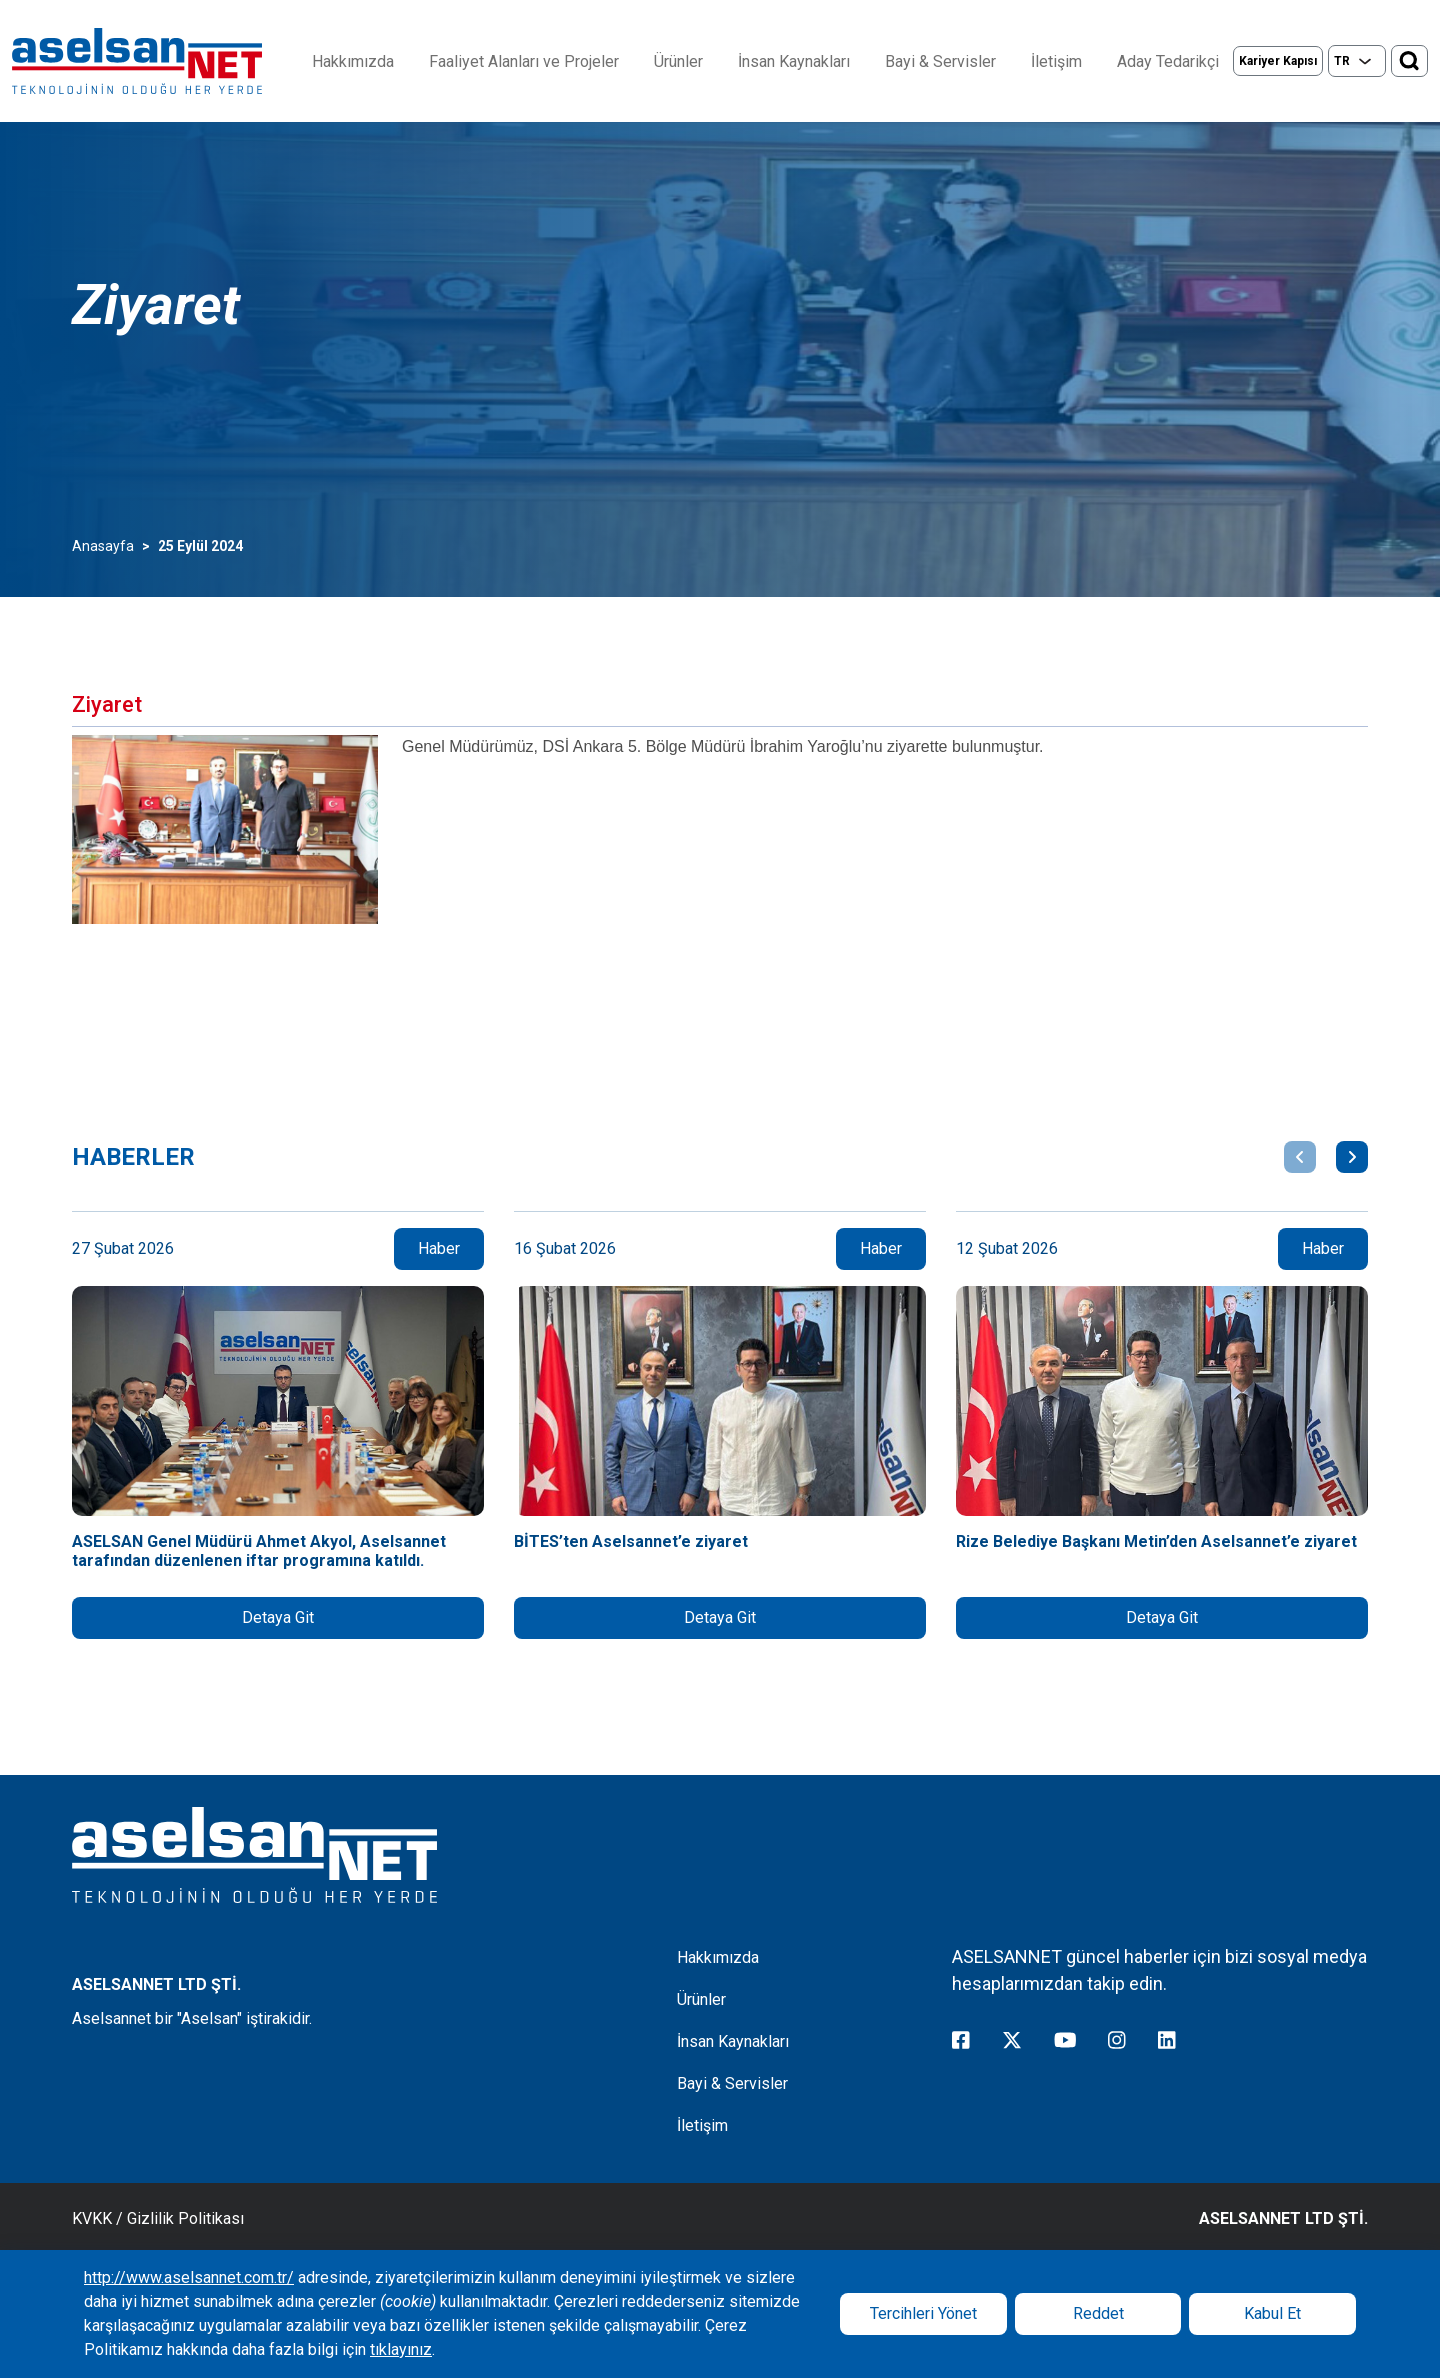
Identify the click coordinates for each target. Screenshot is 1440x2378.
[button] (1300, 1157)
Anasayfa (103, 546)
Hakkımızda (353, 62)
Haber (439, 1248)
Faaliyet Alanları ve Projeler (524, 62)
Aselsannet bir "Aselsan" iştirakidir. (192, 2018)
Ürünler (678, 62)
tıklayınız (401, 2349)
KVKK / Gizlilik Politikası (158, 2218)
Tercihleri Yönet (923, 2313)
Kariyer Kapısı (1278, 61)
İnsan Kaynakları (794, 62)
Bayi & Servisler (940, 62)
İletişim (1056, 62)
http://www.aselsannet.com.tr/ (189, 2277)
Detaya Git (278, 1617)
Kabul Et (1272, 2313)
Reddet (1098, 2313)
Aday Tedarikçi (1168, 62)
